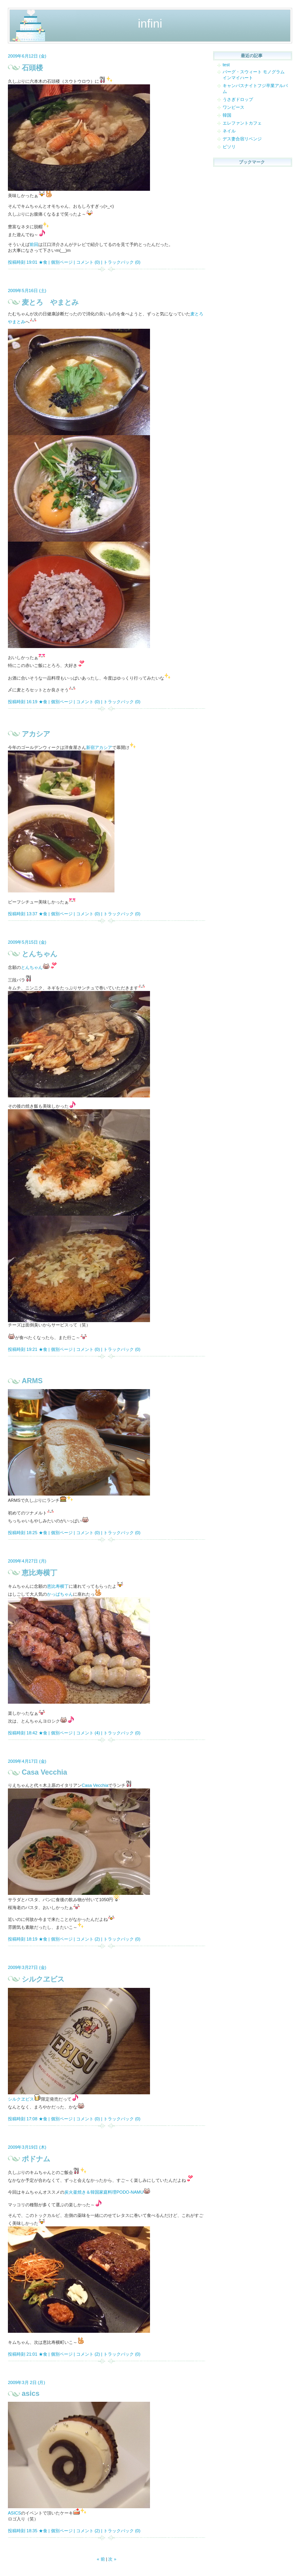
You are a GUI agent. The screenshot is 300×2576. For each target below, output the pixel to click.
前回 (34, 244)
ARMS (32, 1381)
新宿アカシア (99, 747)
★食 (43, 262)
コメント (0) (88, 262)
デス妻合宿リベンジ (242, 138)
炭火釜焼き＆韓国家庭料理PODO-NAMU (103, 2192)
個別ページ (62, 262)
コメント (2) (88, 1939)
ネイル (229, 131)
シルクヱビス (43, 1979)
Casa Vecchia (44, 1772)
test (226, 64)
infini (150, 23)
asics (30, 2393)
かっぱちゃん (60, 1594)
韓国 (227, 115)
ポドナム (36, 2159)
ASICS (14, 2513)
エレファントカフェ (242, 123)
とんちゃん (39, 954)
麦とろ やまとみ (50, 302)
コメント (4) (88, 1732)
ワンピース (233, 107)
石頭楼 (32, 68)
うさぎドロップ (238, 99)
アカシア (36, 734)
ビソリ (229, 146)
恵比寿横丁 (39, 1573)
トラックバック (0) (122, 262)
